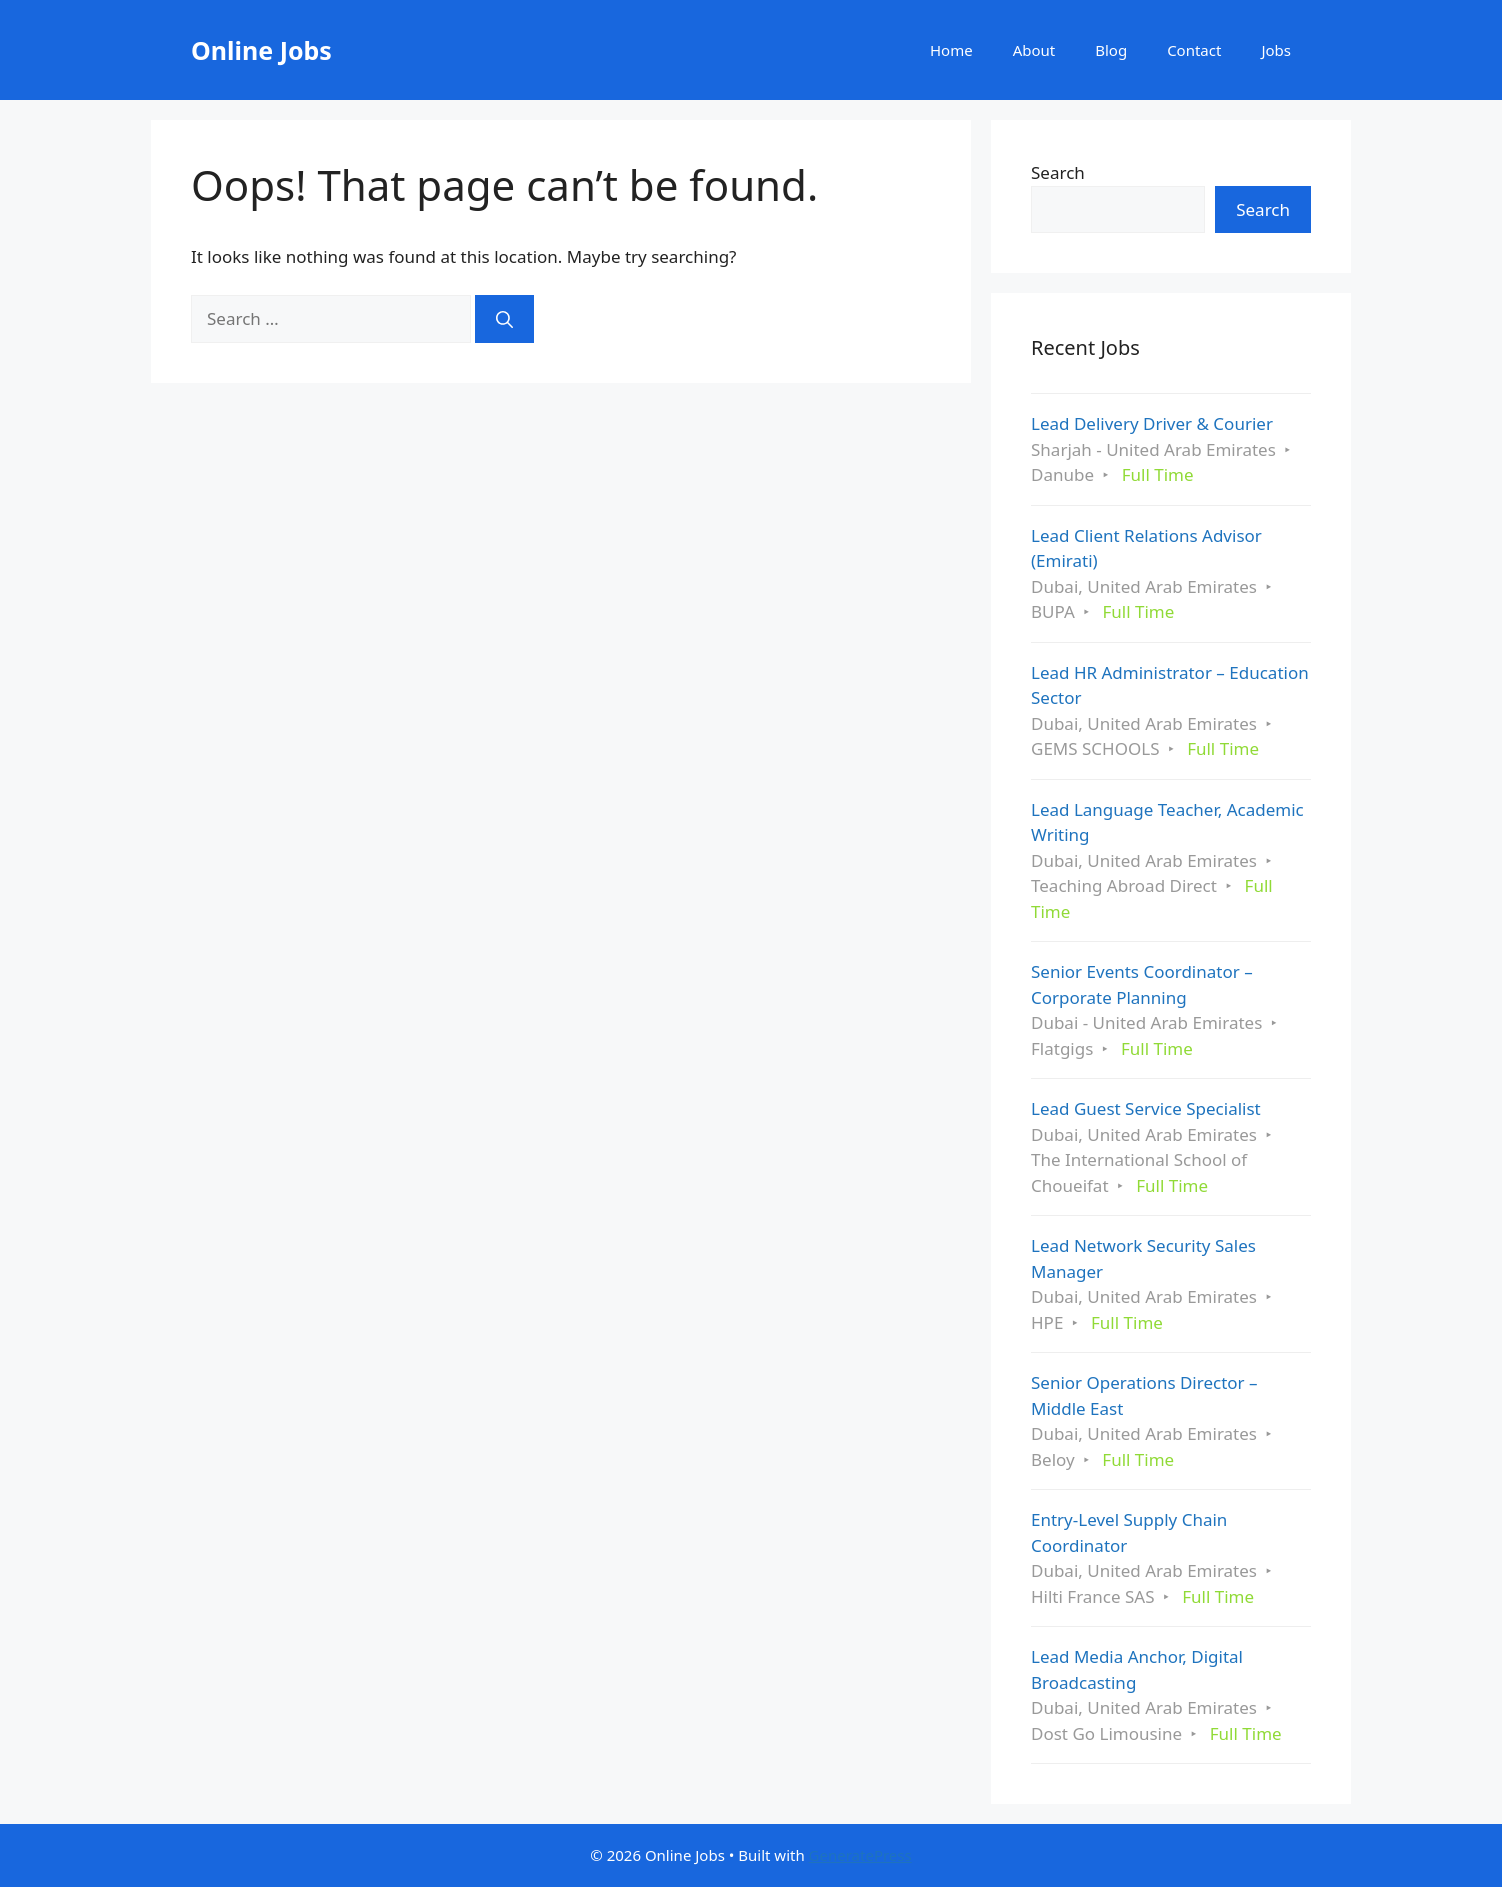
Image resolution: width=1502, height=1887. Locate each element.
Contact (1194, 50)
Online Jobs (261, 50)
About (1034, 50)
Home (951, 50)
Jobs (1276, 50)
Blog (1111, 50)
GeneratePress (860, 1855)
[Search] (504, 319)
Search (1058, 172)
